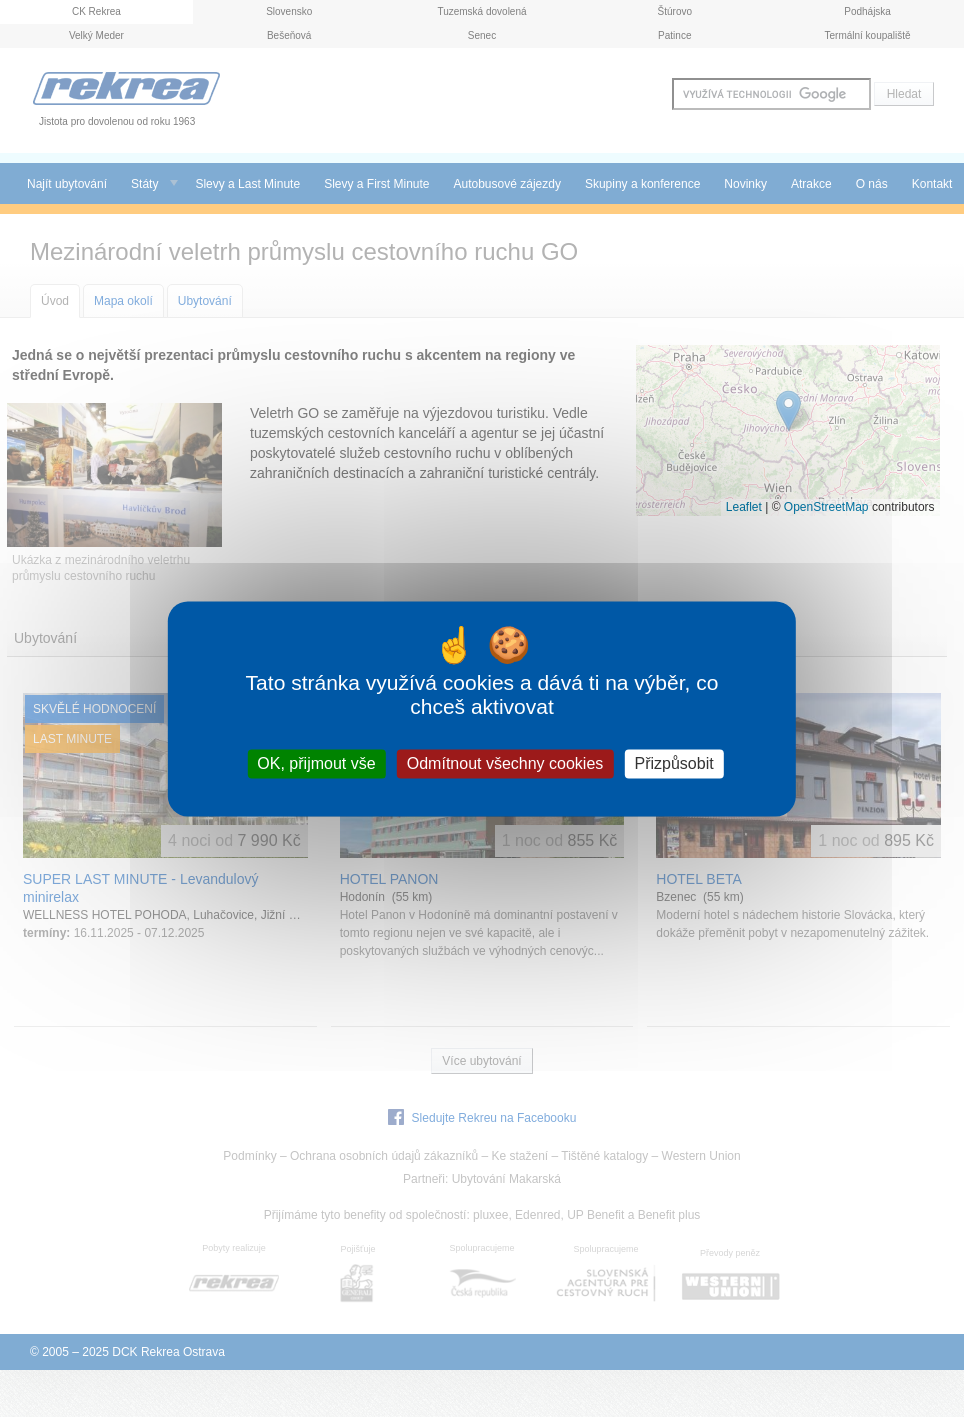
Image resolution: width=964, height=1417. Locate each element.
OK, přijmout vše (316, 763)
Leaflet (744, 507)
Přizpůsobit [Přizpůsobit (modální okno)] (673, 763)
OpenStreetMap (826, 507)
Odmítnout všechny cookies (505, 763)
